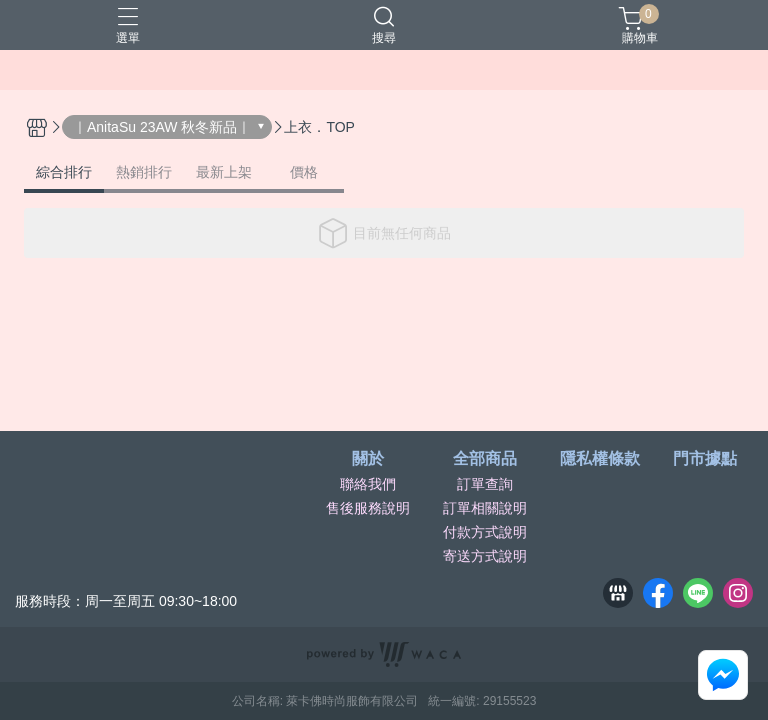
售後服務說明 (368, 508)
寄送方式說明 (485, 556)
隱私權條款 (600, 459)
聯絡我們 (368, 484)
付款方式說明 (485, 532)
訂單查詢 (485, 484)
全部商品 (485, 459)
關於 (368, 459)
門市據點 (705, 459)
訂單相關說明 (485, 508)
